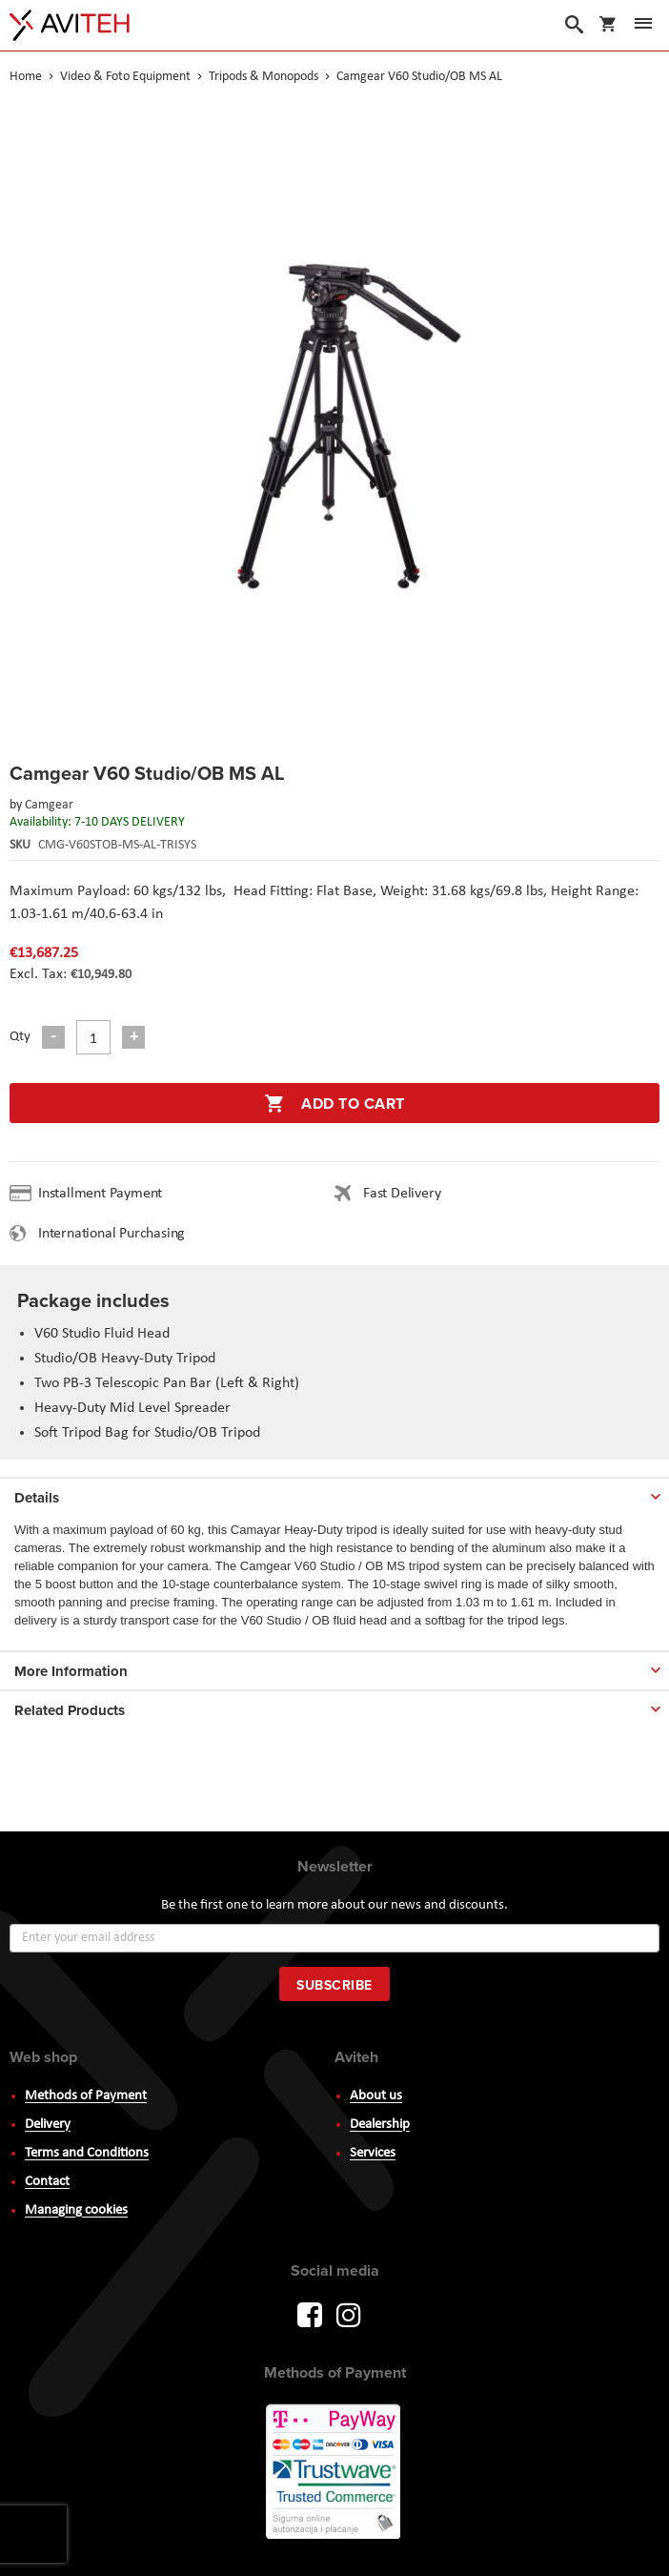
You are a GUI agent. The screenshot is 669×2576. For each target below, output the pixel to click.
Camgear (49, 805)
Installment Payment (104, 1193)
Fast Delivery (401, 1193)
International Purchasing (115, 1233)
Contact (47, 2182)
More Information (71, 1671)
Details (36, 1497)
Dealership (380, 2124)
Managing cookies (76, 2210)
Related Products (69, 1710)
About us (376, 2096)
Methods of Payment (86, 2096)
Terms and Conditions (87, 2153)
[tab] (334, 1494)
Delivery (48, 2124)
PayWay (334, 2473)
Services (372, 2153)
